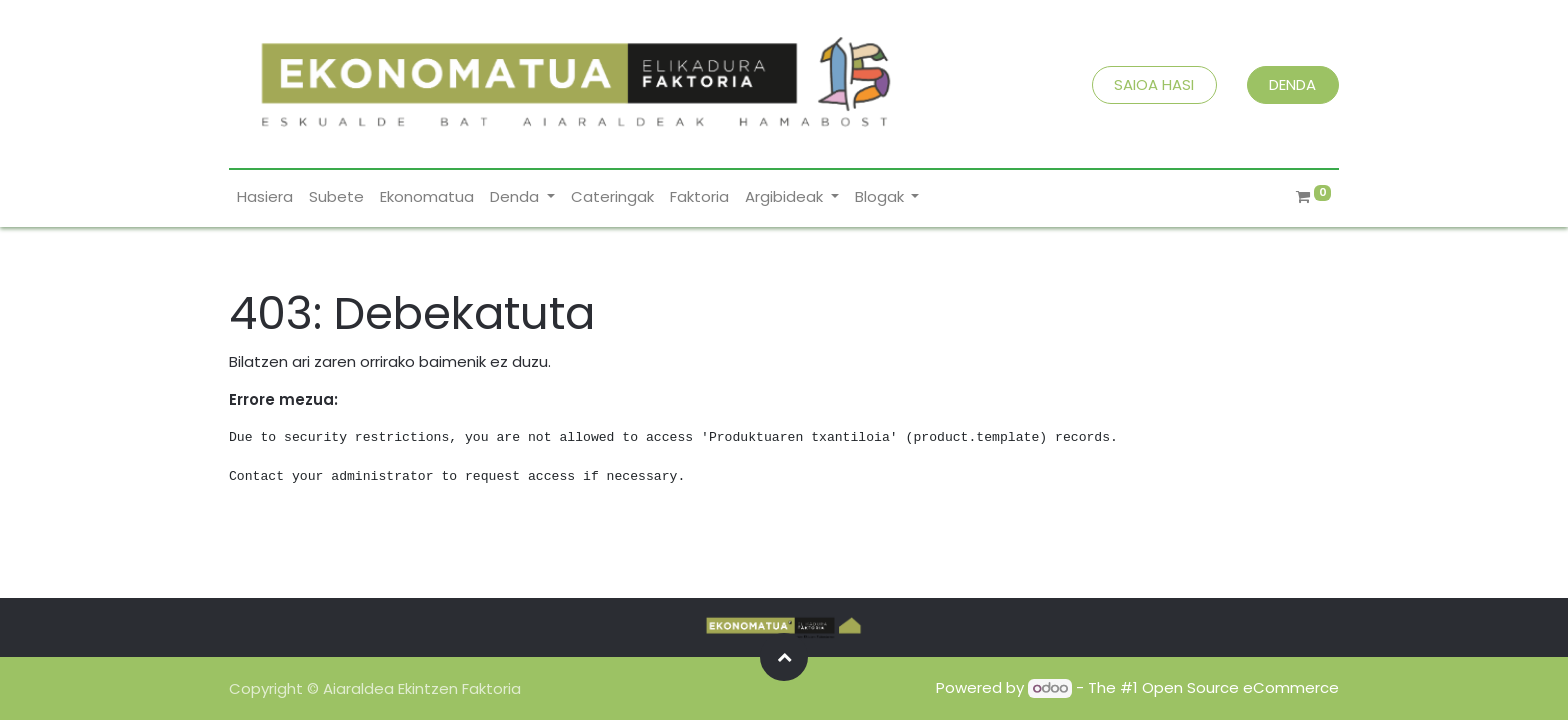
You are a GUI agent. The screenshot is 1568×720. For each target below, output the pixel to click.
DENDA (1292, 84)
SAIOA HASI (1154, 84)
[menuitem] (265, 197)
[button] (784, 657)
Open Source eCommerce (1240, 687)
